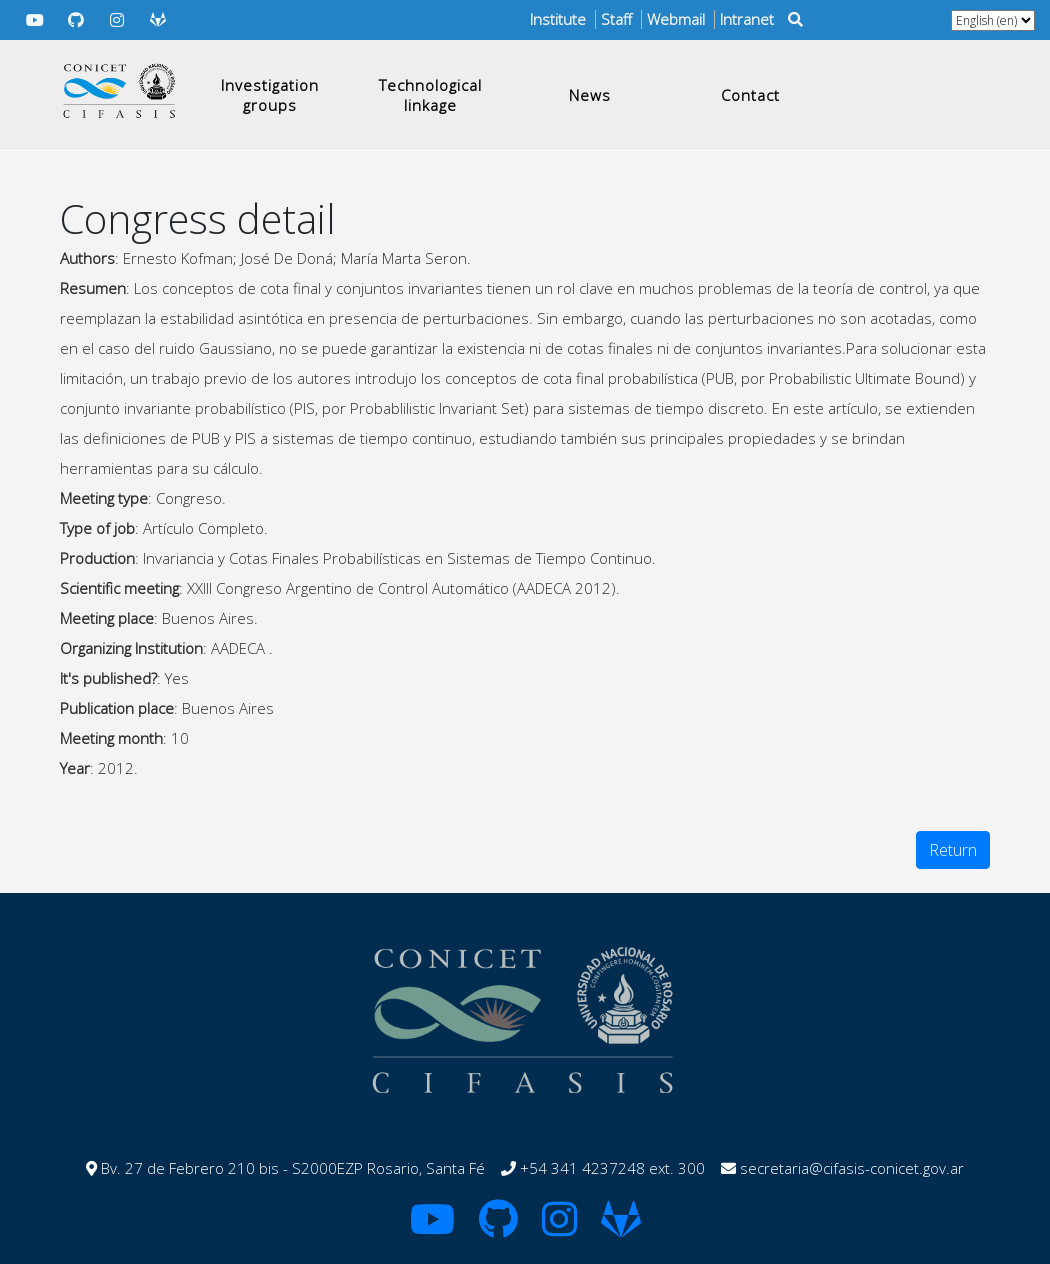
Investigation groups (270, 95)
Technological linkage (430, 95)
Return (953, 850)
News (590, 95)
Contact (750, 95)
